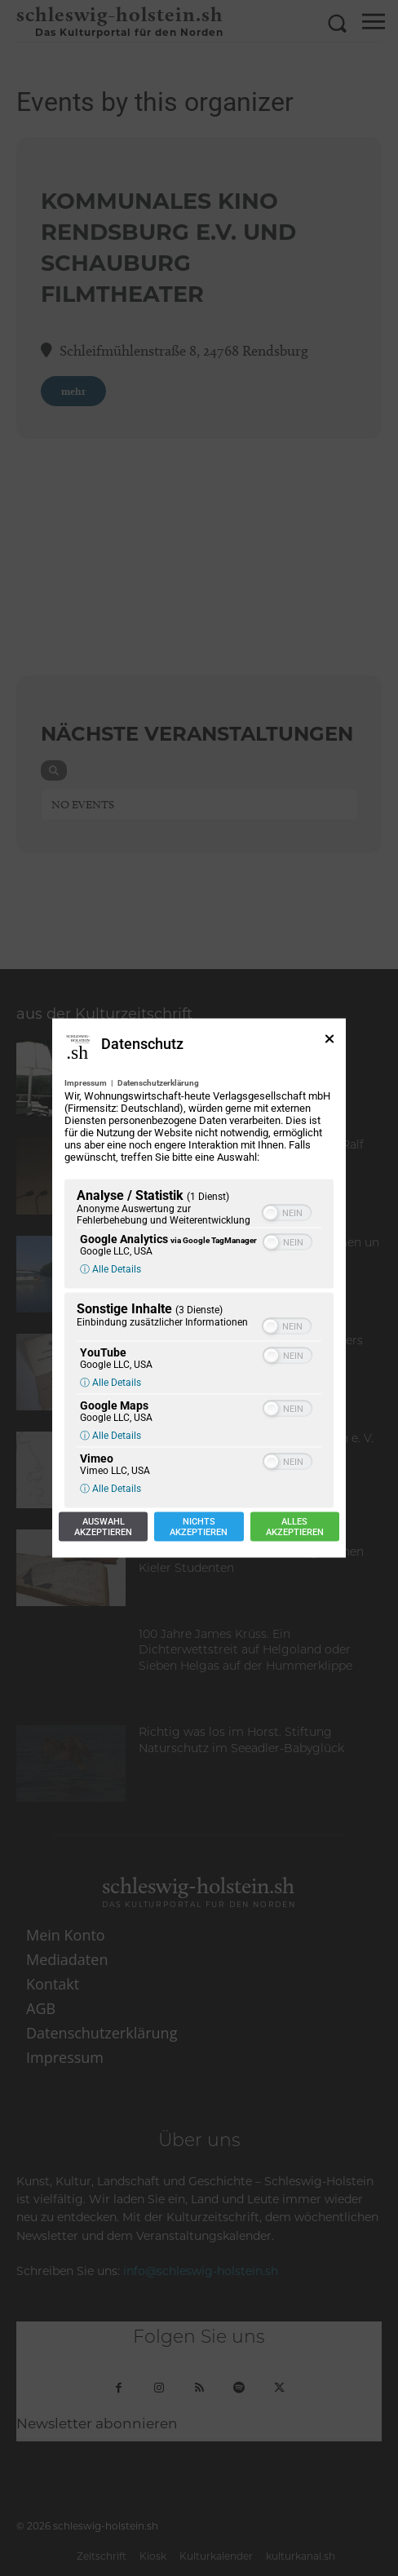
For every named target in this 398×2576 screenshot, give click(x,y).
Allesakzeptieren (295, 1527)
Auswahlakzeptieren (103, 1527)
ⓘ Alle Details (110, 1269)
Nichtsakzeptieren (199, 1527)
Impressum (85, 1082)
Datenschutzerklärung (158, 1082)
